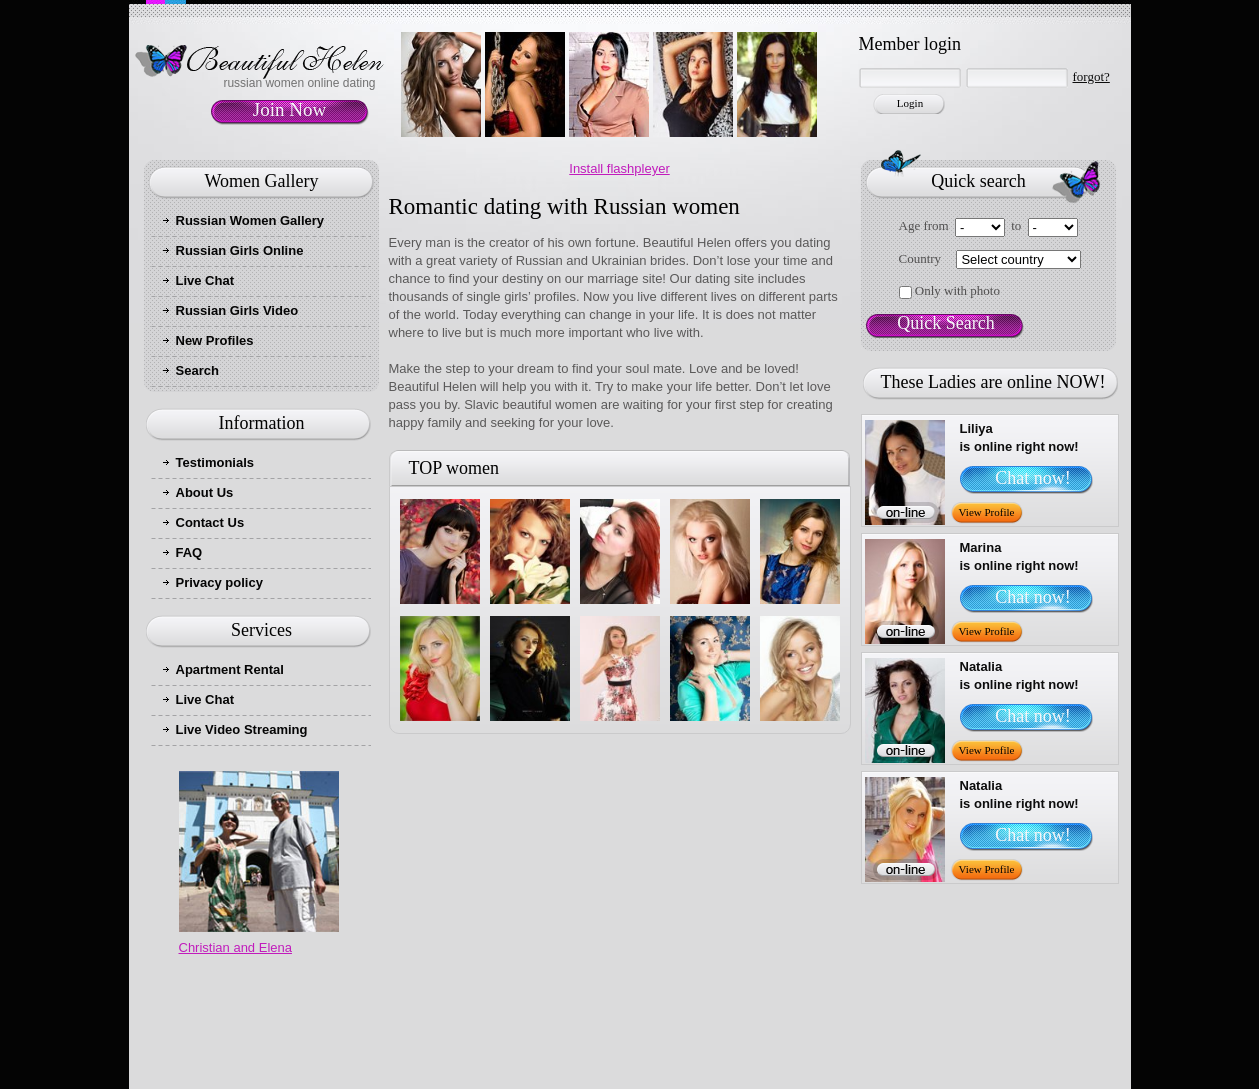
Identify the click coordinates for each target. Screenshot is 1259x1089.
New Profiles (215, 340)
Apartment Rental (230, 669)
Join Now (289, 109)
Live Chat (205, 280)
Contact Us (210, 522)
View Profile (987, 512)
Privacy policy (219, 582)
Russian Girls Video (237, 310)
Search (197, 370)
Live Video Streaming (242, 729)
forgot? (1091, 76)
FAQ (189, 552)
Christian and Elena (235, 947)
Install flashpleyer (619, 168)
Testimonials (215, 462)
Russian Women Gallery (250, 220)
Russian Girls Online (240, 250)
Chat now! (1033, 478)
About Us (205, 492)
